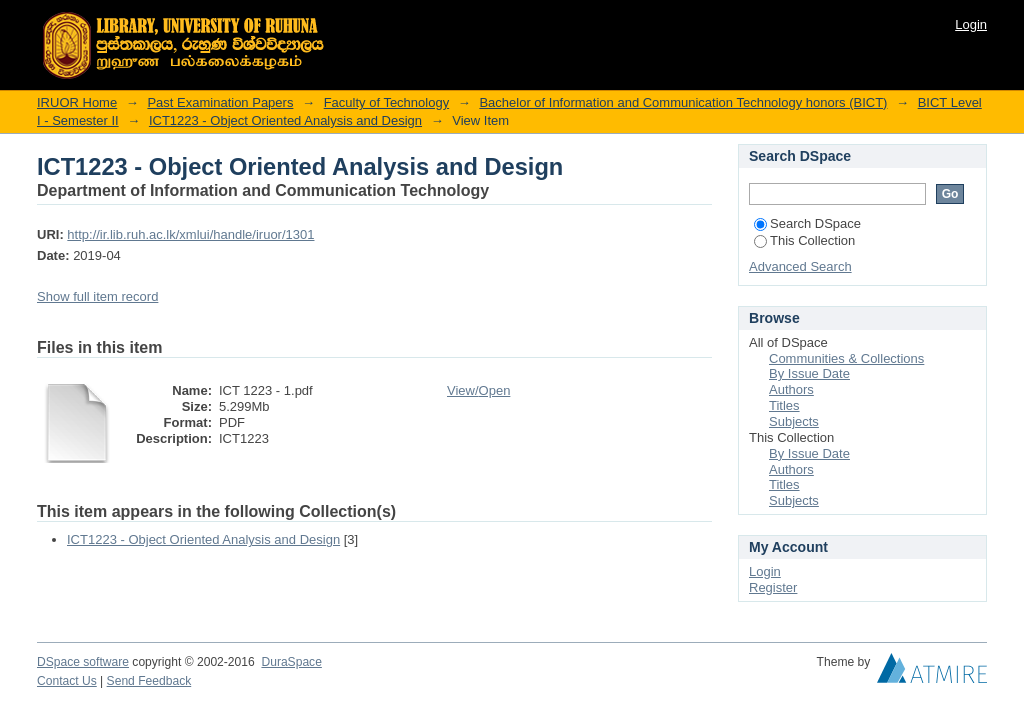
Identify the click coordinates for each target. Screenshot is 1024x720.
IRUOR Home (77, 102)
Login (971, 24)
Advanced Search (800, 266)
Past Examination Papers (220, 102)
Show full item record (97, 296)
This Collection (804, 240)
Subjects (794, 421)
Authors (791, 389)
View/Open (478, 390)
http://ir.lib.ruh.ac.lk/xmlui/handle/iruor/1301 (190, 234)
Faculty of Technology (387, 102)
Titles (784, 405)
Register (773, 587)
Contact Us (67, 681)
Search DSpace (807, 223)
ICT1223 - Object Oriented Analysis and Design (285, 120)
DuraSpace (291, 662)
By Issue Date (809, 373)
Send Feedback (149, 681)
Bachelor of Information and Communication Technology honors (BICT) (683, 102)
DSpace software (83, 662)
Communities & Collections (846, 358)
